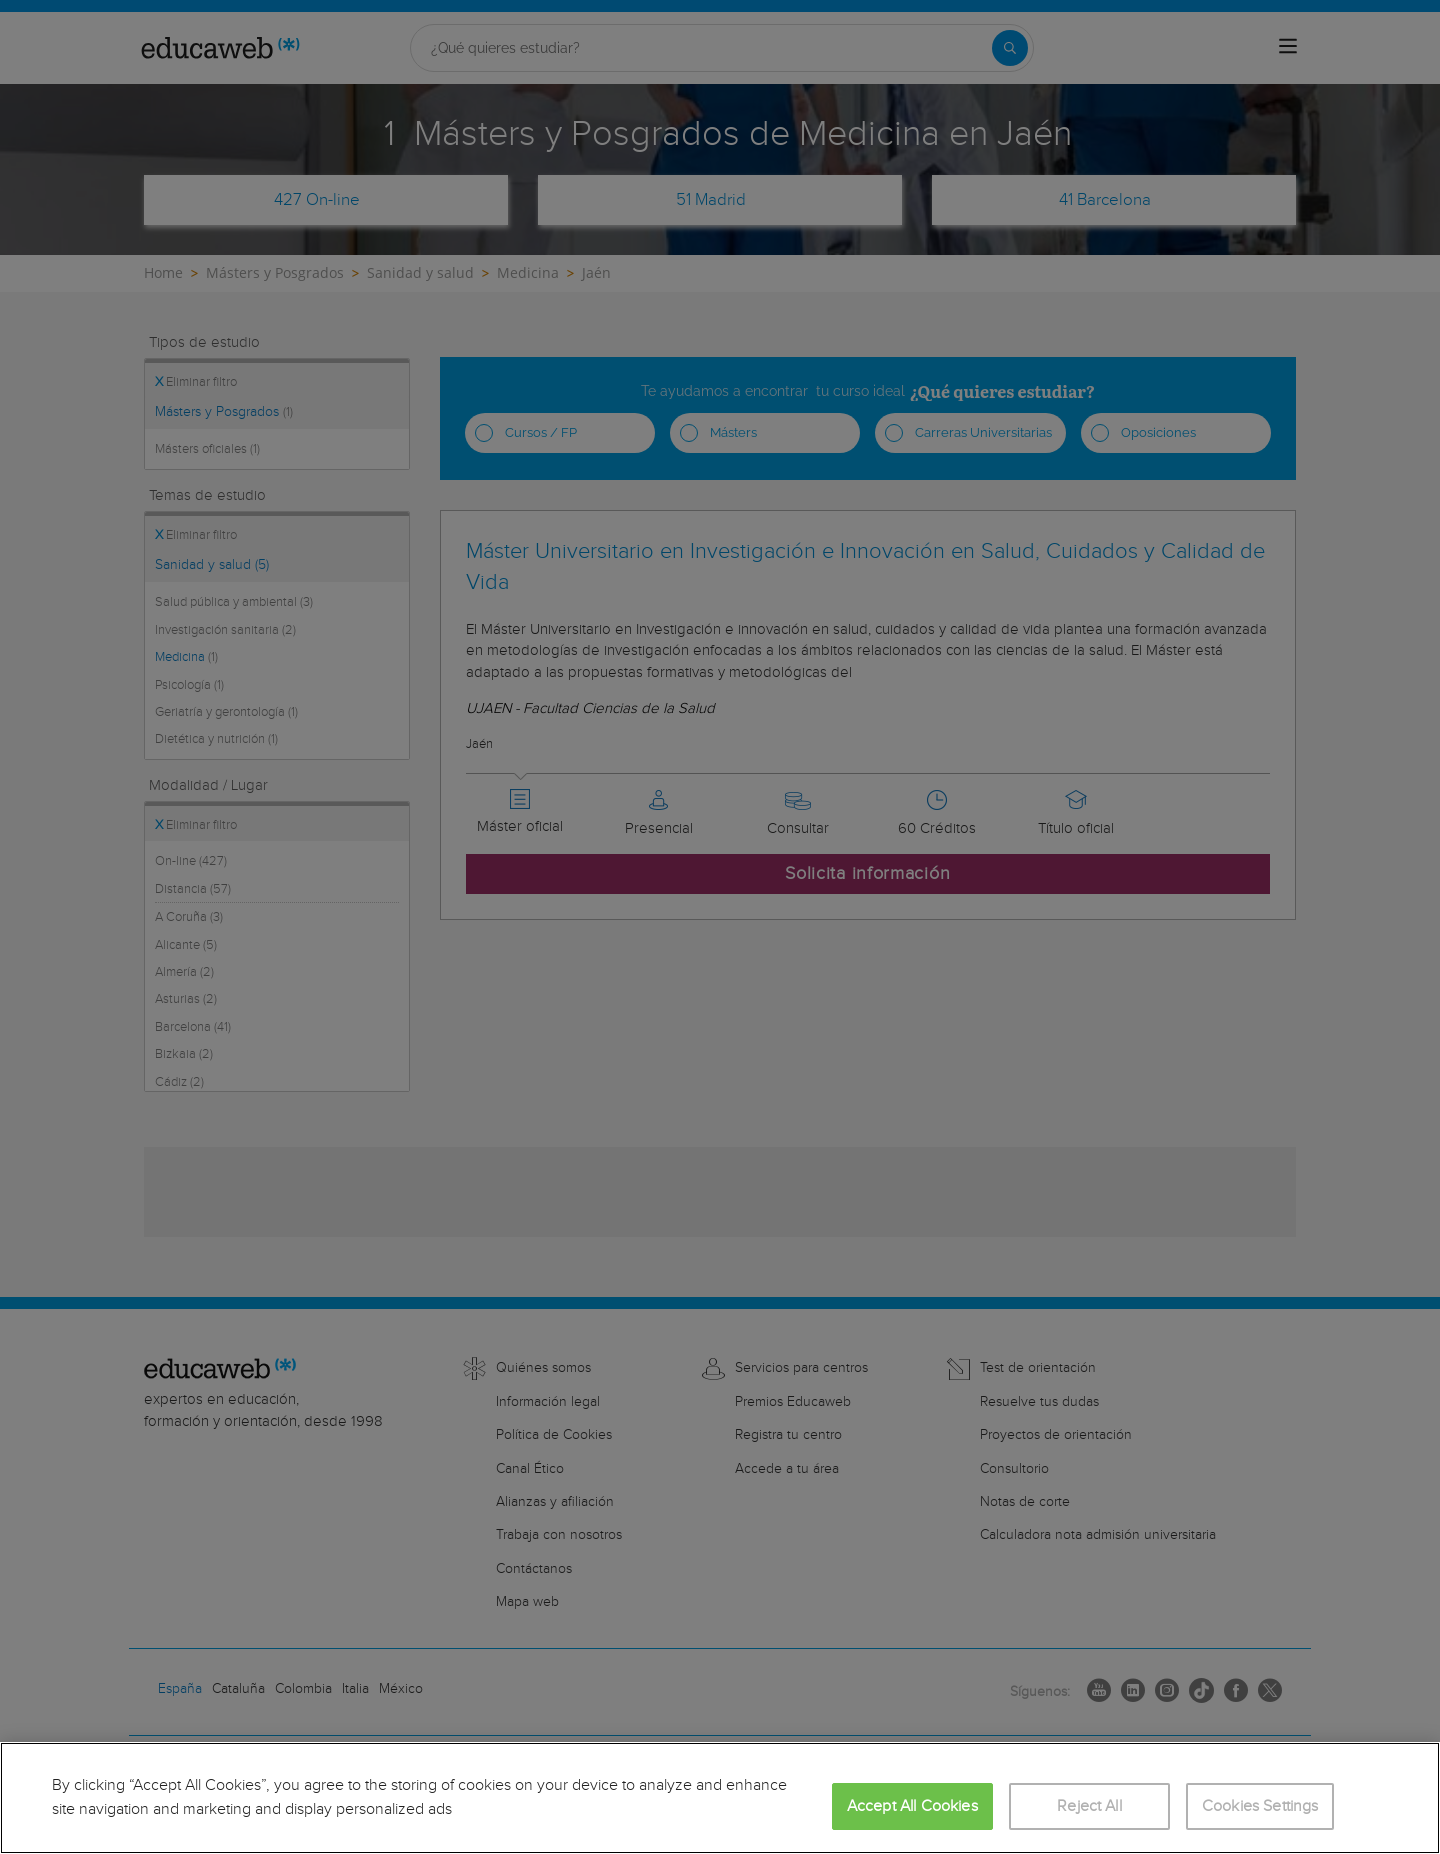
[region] (720, 1798)
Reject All (1089, 1806)
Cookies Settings (1260, 1806)
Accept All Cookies (912, 1806)
